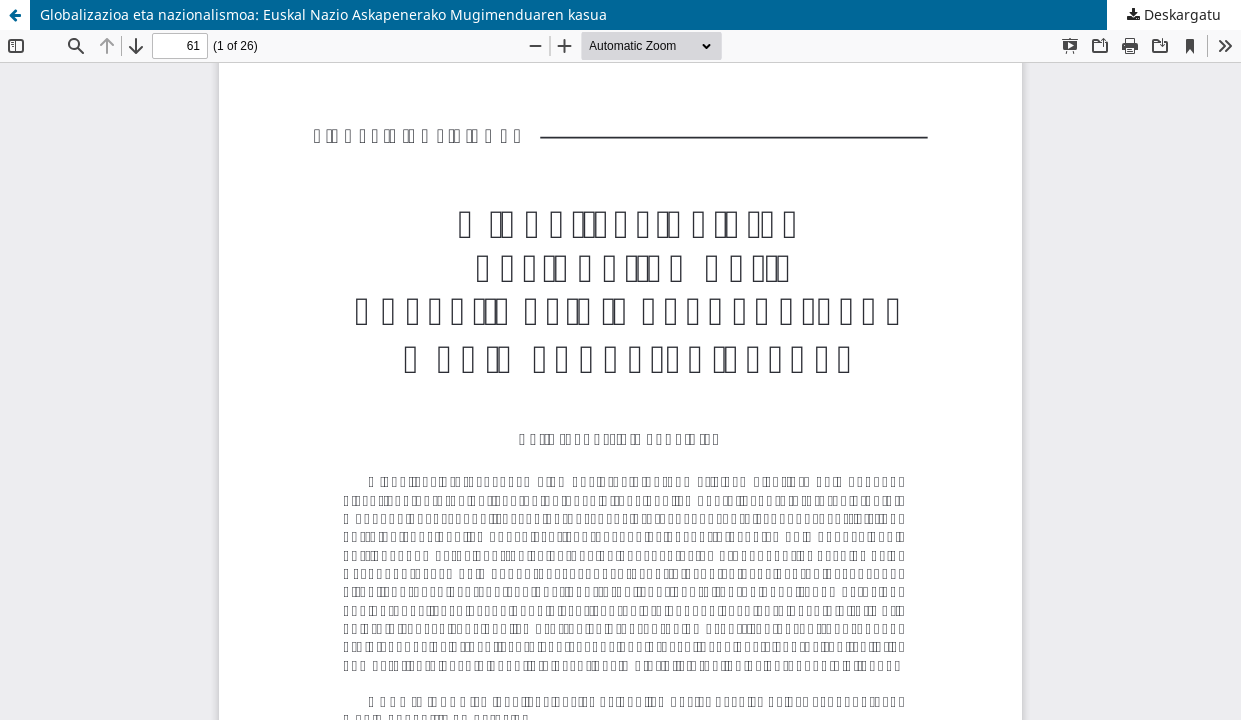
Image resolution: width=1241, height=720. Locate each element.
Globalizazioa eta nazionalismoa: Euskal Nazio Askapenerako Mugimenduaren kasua (323, 14)
